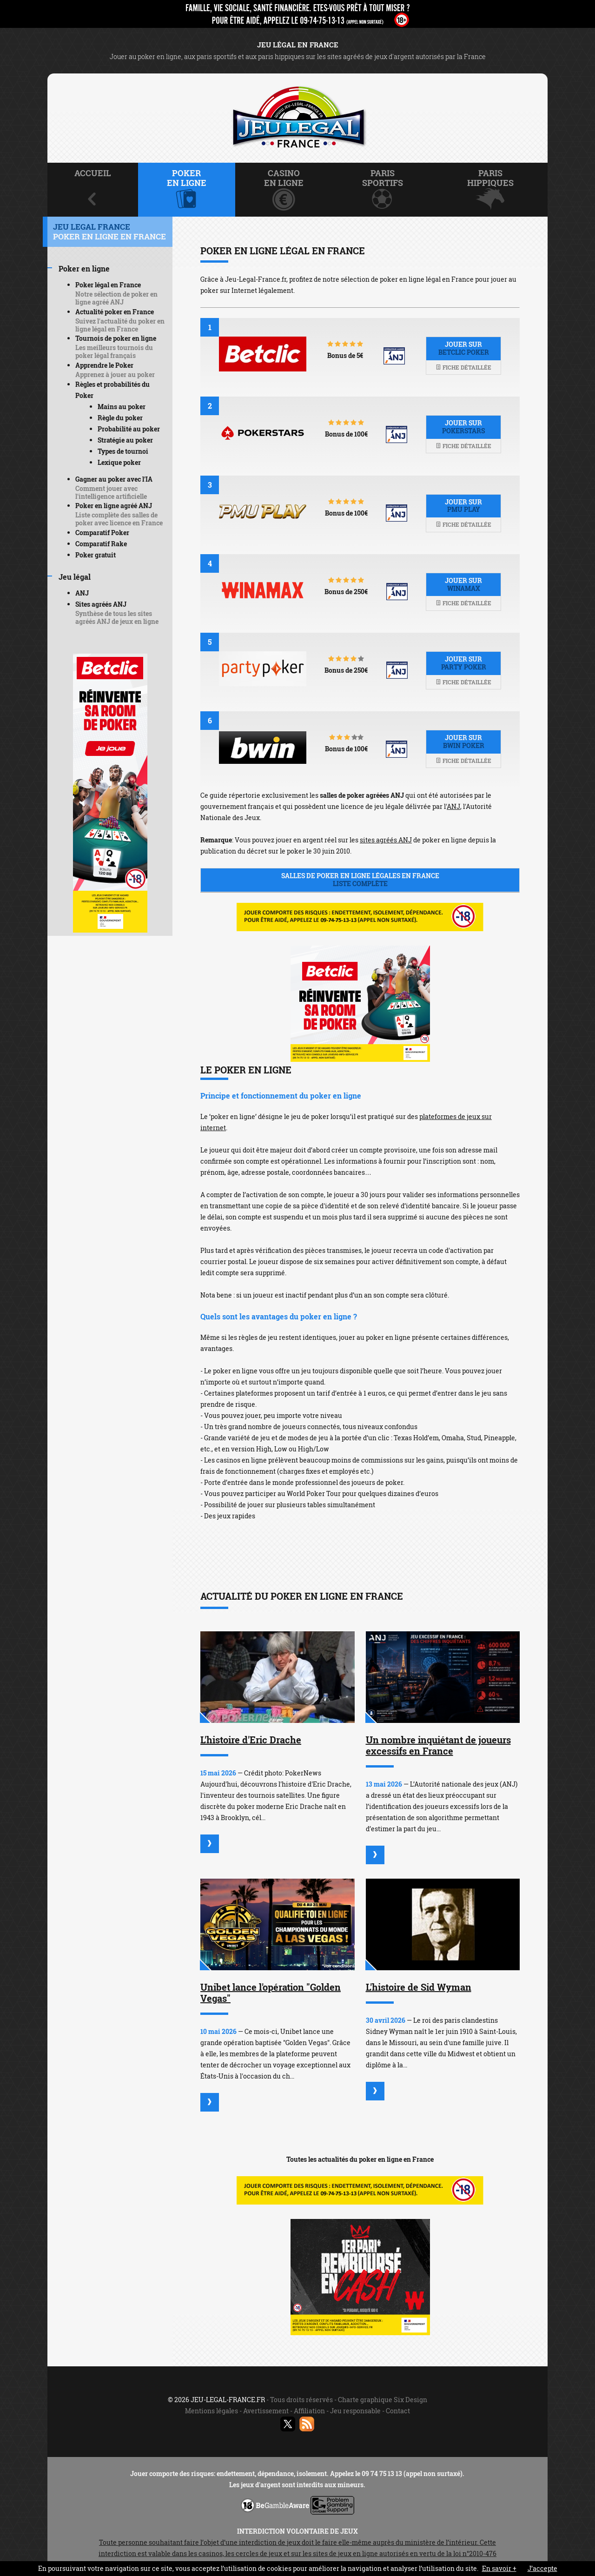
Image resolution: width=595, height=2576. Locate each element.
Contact (398, 2410)
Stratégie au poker (125, 440)
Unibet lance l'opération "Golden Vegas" (270, 1992)
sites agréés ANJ (386, 839)
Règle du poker (120, 417)
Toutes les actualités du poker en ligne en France (360, 2159)
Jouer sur (463, 348)
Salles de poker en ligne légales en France (360, 879)
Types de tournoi (123, 451)
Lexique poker (119, 462)
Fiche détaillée (463, 367)
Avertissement (266, 2410)
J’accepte (542, 2568)
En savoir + (499, 2568)
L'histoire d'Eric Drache (250, 1740)
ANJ (453, 806)
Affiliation (309, 2410)
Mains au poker (121, 406)
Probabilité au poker (129, 428)
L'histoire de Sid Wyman (418, 1987)
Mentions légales (211, 2410)
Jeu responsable (355, 2410)
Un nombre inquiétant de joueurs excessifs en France (438, 1745)
